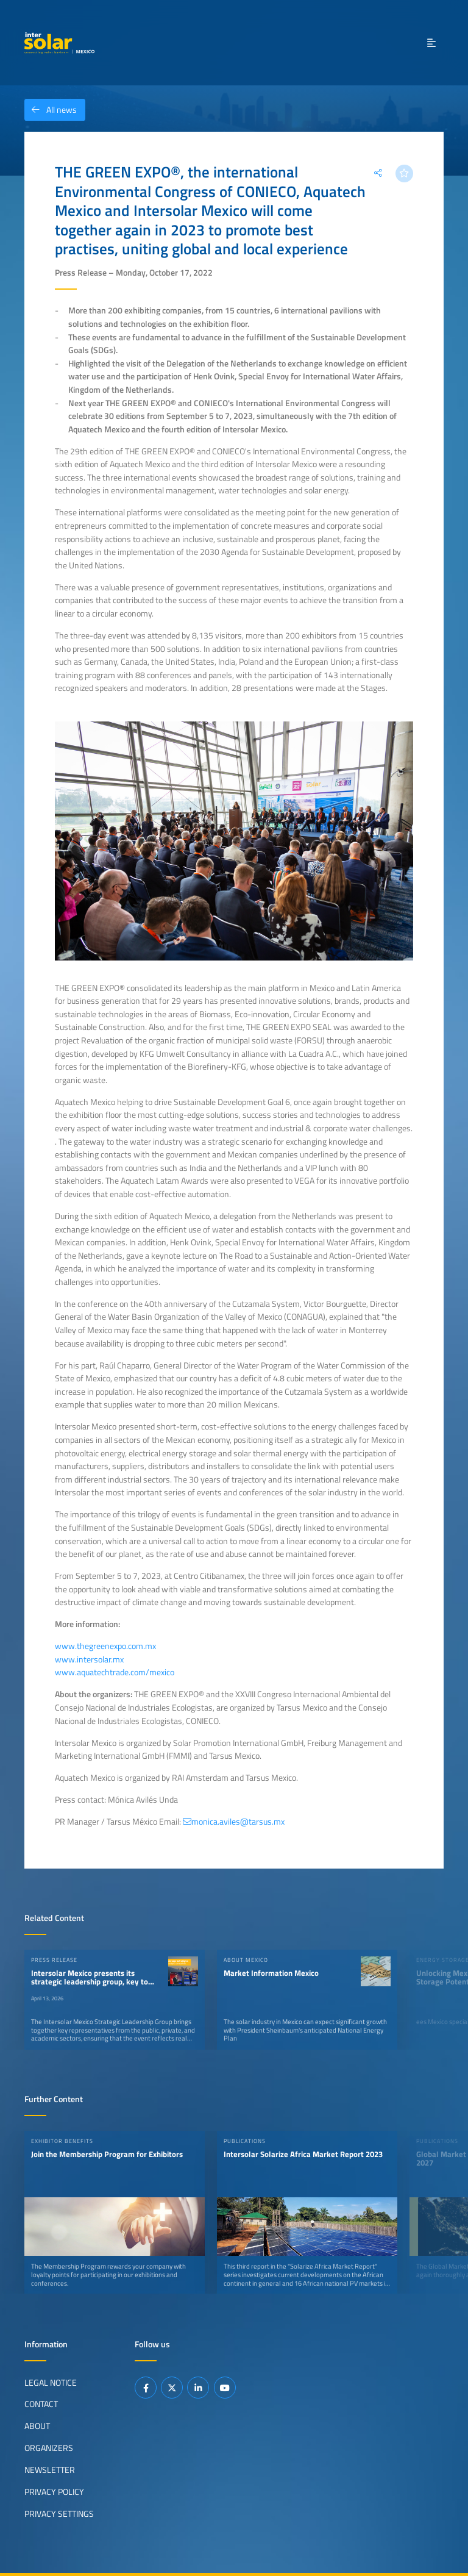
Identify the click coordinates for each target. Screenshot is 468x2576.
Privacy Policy (54, 2492)
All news (50, 109)
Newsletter (49, 2470)
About (37, 2426)
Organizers (48, 2448)
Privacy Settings (59, 2514)
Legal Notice (50, 2382)
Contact (41, 2404)
